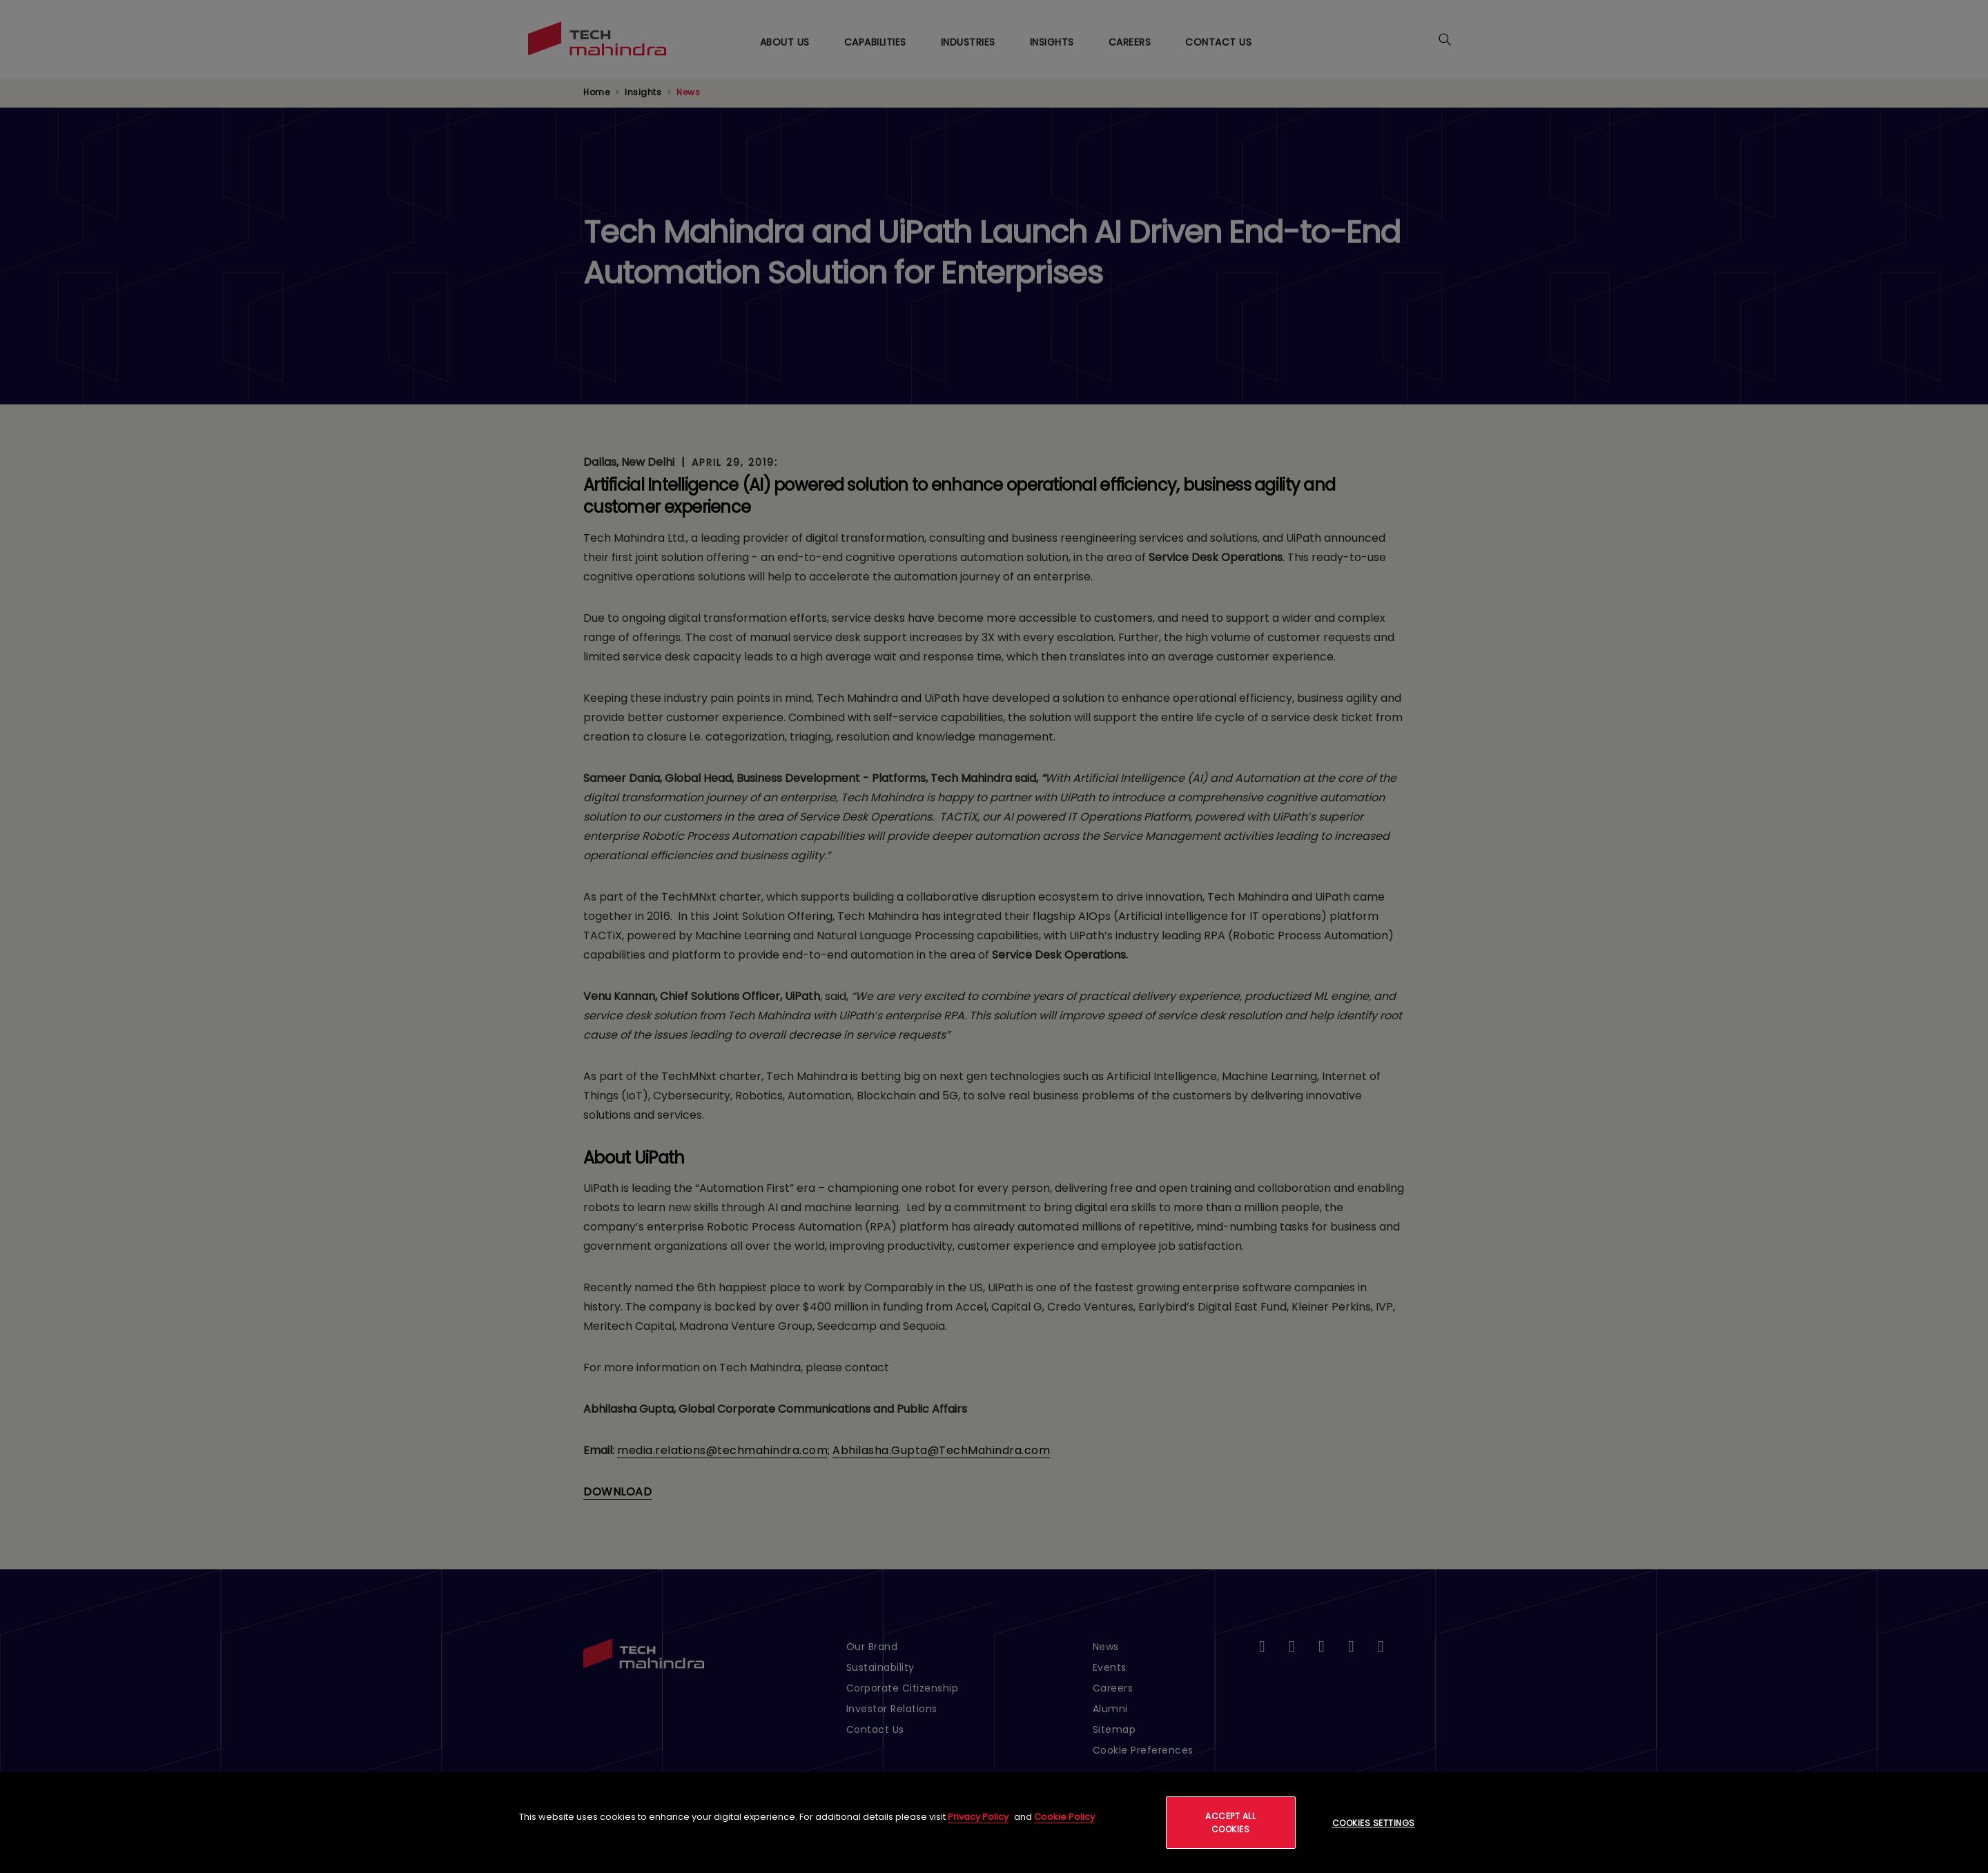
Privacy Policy (978, 1816)
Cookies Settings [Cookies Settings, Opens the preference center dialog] (1373, 1823)
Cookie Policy (1064, 1816)
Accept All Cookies (1230, 1822)
